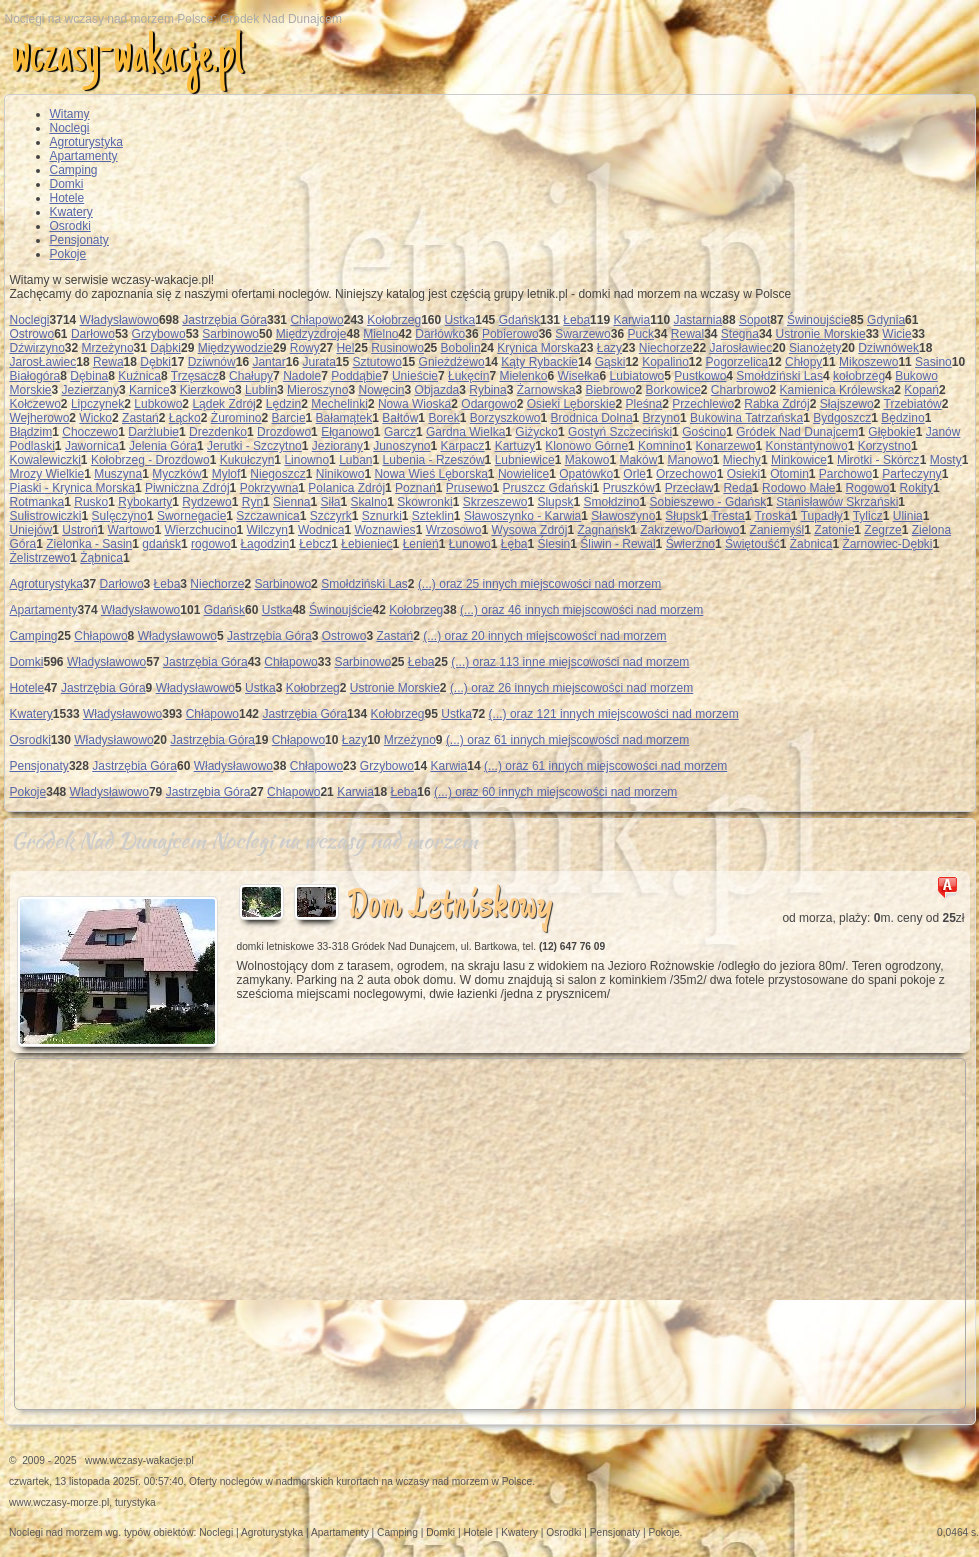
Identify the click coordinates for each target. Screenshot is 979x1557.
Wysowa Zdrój (529, 530)
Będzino (902, 418)
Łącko (185, 418)
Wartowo (131, 530)
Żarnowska (546, 390)
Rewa (108, 362)
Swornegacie (191, 516)
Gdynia (886, 320)
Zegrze (882, 530)
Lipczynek (97, 404)
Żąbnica (101, 558)
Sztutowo (377, 362)
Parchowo (845, 474)
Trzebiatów (913, 404)
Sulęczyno (119, 516)
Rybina (487, 390)
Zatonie (834, 530)
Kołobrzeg (394, 320)
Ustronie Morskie (821, 334)
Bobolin (461, 348)
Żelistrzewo (40, 558)
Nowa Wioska (414, 404)
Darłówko (440, 334)
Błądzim (31, 432)
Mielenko (523, 376)
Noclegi (70, 128)
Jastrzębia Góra (224, 320)
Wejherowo (40, 418)
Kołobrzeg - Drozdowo (150, 460)
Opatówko (586, 474)
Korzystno (884, 446)
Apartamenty (84, 156)
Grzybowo (159, 334)
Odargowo (488, 404)
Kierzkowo (207, 390)
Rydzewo (206, 502)
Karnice (149, 390)
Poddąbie (356, 376)
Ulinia (908, 516)
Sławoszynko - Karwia (522, 516)
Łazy (609, 348)
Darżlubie (153, 432)
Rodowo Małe (798, 488)
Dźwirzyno (37, 348)
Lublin (261, 390)
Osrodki (70, 226)
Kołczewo (35, 404)
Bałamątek (344, 418)
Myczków (176, 474)
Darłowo (93, 334)
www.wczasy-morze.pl (59, 1502)
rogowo (210, 544)
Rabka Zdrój (776, 404)
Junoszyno (401, 446)
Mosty (946, 460)
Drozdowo (284, 432)
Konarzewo (726, 446)
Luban (355, 460)
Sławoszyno (623, 516)
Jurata (318, 362)
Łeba (576, 320)
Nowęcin (382, 390)
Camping (74, 170)
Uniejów (31, 530)
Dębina (89, 376)
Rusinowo (397, 348)
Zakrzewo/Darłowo (689, 530)
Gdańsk (519, 320)
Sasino (933, 362)
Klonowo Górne (586, 446)
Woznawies (384, 530)
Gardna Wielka (465, 432)
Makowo (587, 460)
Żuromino (236, 418)
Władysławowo (119, 320)
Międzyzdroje (311, 334)
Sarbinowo (230, 334)
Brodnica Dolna (592, 418)
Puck (640, 334)
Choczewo (90, 432)
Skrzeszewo (495, 502)
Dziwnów (212, 362)
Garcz (400, 432)
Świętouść (752, 544)
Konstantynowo (807, 446)
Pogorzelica (737, 362)
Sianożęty (815, 348)
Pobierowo (510, 334)
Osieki (743, 474)
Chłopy (803, 362)
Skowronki (424, 502)
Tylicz (868, 516)
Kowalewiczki (45, 460)
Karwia (631, 320)
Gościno (704, 432)
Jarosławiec (741, 348)
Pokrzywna (269, 488)
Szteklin (433, 516)
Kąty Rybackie (539, 362)
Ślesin (554, 544)
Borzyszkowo (505, 418)
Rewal (687, 334)
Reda (737, 488)
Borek (443, 418)
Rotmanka (37, 502)
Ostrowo (32, 334)
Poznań (415, 488)
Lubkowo (158, 404)
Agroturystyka (86, 142)
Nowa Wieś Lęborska (430, 474)
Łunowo (470, 544)
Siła (331, 502)
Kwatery (71, 212)
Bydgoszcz (842, 418)
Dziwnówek (888, 348)
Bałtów (400, 418)
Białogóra (35, 376)
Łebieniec (366, 544)
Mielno (380, 334)
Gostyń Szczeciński (620, 432)
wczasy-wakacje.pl (127, 59)
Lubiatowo (637, 376)
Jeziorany (337, 446)
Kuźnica (139, 376)
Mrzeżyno (108, 348)
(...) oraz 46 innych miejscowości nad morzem (581, 610)
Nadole (302, 376)
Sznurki (382, 516)
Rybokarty (145, 502)
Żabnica (811, 544)
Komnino (661, 446)
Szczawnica (267, 516)
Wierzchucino (201, 530)
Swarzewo (582, 334)
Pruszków (629, 488)
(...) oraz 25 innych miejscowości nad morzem (539, 584)
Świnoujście (818, 320)
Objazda (437, 390)
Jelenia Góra (163, 446)
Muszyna (118, 474)
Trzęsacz (195, 376)
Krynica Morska (538, 348)
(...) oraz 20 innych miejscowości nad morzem (544, 636)
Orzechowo (686, 474)
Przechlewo (703, 404)
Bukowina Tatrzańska (746, 418)
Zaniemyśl (777, 530)
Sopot (754, 320)
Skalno (369, 502)
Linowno (306, 460)
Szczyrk (331, 516)
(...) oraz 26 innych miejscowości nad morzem (571, 688)
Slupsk (555, 502)
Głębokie (891, 432)
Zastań (140, 418)
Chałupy (251, 376)
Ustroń (79, 530)
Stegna (740, 334)
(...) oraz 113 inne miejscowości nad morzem (570, 662)
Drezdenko (218, 432)
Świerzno (690, 544)
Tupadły (822, 516)
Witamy (70, 114)
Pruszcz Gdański (548, 488)
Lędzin (283, 404)
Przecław (689, 488)
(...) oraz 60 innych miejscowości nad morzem (555, 792)
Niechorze (666, 348)
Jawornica (92, 446)
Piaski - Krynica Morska (72, 488)
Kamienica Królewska (837, 390)
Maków (638, 460)
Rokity (916, 488)
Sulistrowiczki (46, 516)
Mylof (226, 474)
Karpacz (463, 446)
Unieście (415, 376)
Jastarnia (698, 320)
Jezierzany (90, 390)
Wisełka (578, 376)
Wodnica (321, 530)
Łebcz (315, 544)
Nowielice (523, 474)
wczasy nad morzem (442, 1481)
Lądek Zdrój (223, 404)
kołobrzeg (859, 376)
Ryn (252, 502)
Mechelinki (339, 404)
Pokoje (68, 254)
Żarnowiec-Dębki (888, 544)
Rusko (91, 502)
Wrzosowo (454, 530)
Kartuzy (515, 446)
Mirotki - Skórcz (878, 460)
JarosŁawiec (43, 362)
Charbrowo (740, 390)
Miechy (742, 460)
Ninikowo (340, 474)
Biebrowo (610, 390)
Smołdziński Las (779, 376)
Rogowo (868, 488)
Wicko (95, 418)
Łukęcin (468, 376)
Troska (773, 516)
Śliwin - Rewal (617, 544)
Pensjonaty (79, 240)
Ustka (460, 320)
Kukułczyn (247, 460)
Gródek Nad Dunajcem (797, 432)
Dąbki (165, 348)
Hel (345, 348)
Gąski (610, 362)
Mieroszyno (317, 390)
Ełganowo (347, 432)
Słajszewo (847, 404)
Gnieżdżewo (452, 362)
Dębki (155, 362)
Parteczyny (911, 474)
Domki (67, 184)
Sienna (291, 502)
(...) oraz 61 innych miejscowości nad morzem (567, 740)
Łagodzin (264, 544)
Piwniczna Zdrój (187, 488)
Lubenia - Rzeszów (434, 460)
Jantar (268, 362)
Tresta (728, 516)
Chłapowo (316, 320)
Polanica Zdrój (346, 488)
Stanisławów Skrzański (837, 502)
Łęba (514, 544)
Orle (634, 474)
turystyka (135, 1502)
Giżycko (536, 432)
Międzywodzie (235, 348)
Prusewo (469, 488)
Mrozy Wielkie (47, 474)
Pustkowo (700, 376)
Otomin (789, 474)
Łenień (421, 544)
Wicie (896, 334)
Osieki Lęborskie (571, 404)
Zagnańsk (603, 530)
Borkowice (672, 390)
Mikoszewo (868, 362)
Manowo (689, 460)
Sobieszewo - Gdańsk (708, 502)
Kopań (921, 390)
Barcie (289, 418)
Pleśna (643, 404)
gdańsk (161, 544)
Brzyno (661, 418)
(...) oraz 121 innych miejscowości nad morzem (614, 714)
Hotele (67, 198)
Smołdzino (611, 502)
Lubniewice (525, 460)
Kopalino (665, 362)
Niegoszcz (277, 474)
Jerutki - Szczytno (254, 446)
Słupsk (683, 516)
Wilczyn (267, 530)
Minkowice (799, 460)
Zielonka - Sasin (89, 544)
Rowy (305, 348)
